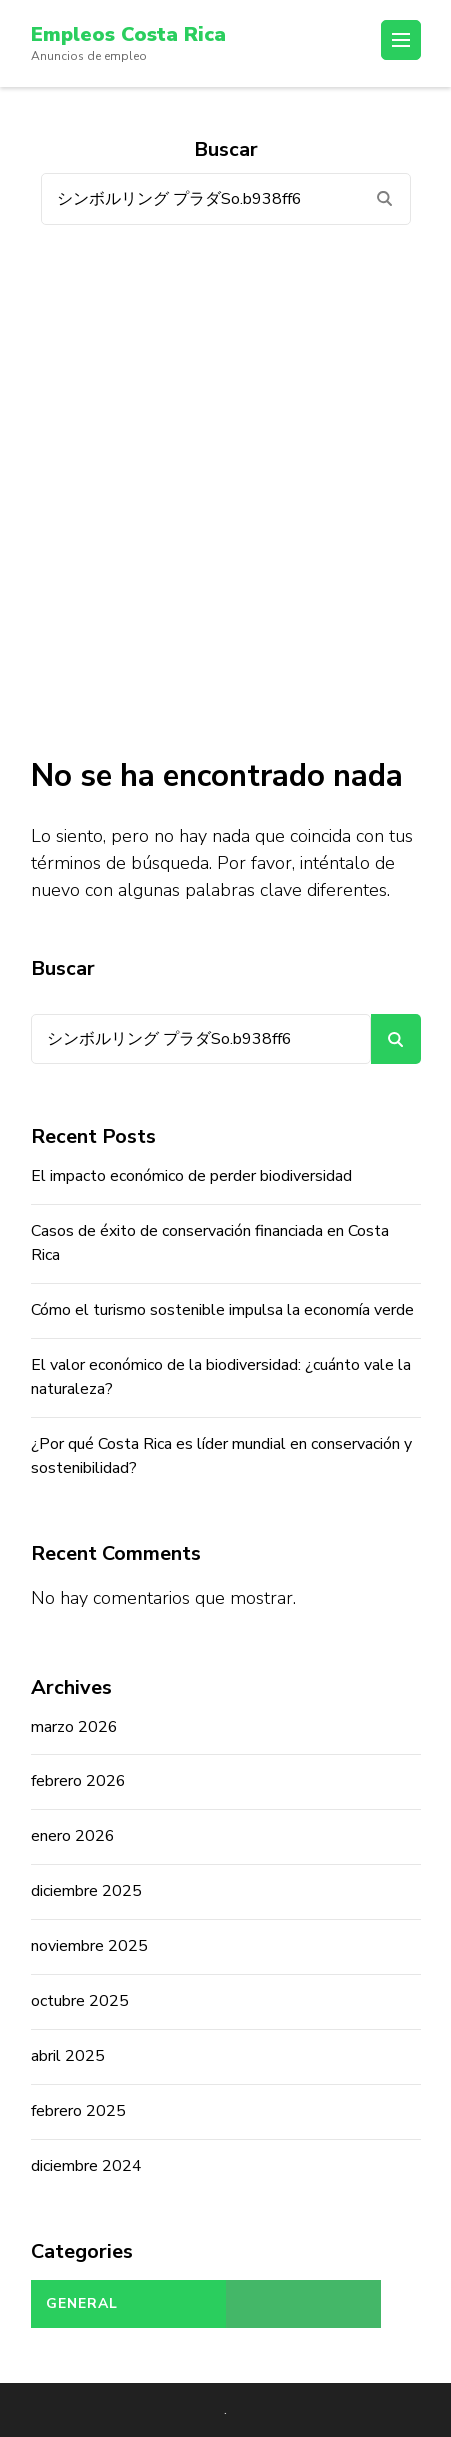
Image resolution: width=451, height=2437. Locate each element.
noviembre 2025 (89, 1946)
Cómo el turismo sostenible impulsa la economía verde (222, 1310)
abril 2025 (68, 2056)
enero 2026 (73, 1836)
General (82, 2303)
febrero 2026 (78, 1781)
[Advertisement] (225, 490)
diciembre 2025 (86, 1891)
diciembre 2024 (86, 2166)
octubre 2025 (80, 2001)
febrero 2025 (78, 2111)
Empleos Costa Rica (128, 34)
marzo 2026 (74, 1727)
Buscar (63, 968)
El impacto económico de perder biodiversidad (191, 1176)
